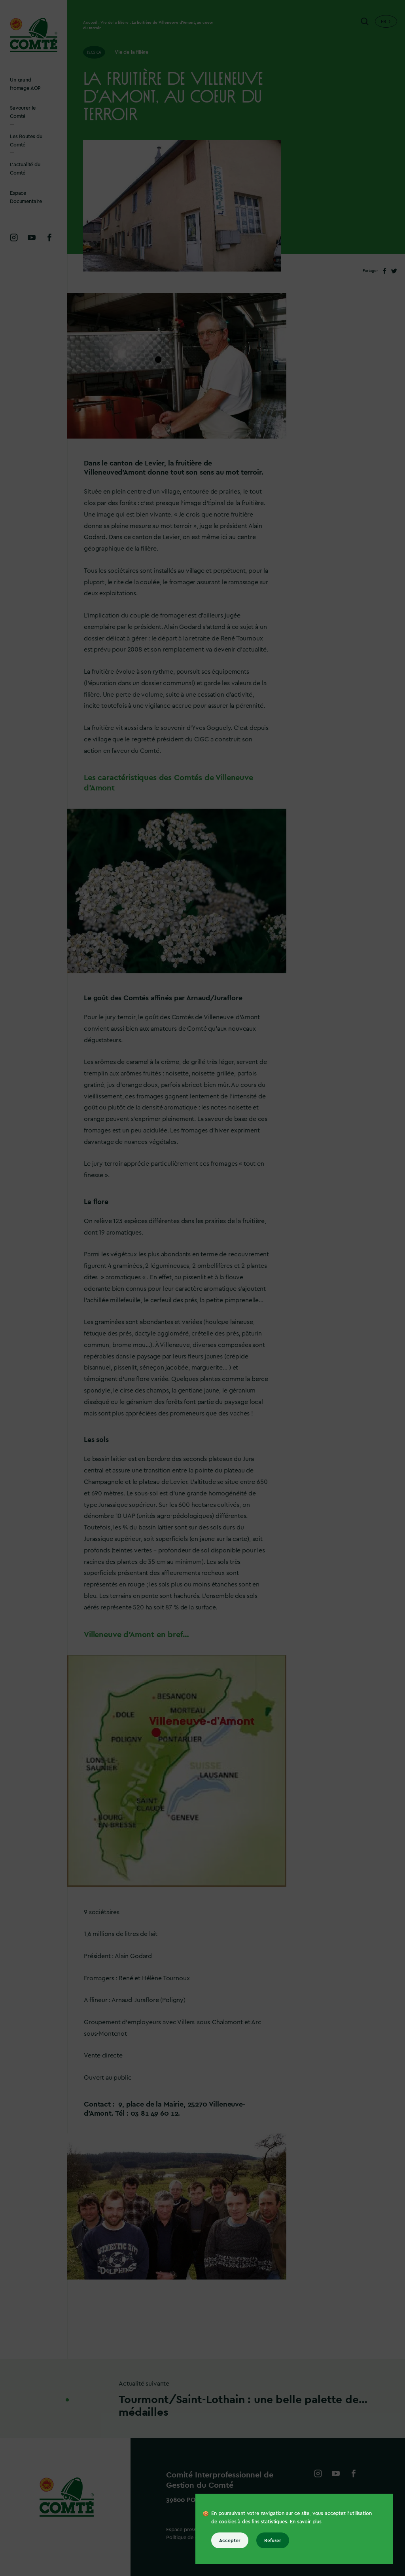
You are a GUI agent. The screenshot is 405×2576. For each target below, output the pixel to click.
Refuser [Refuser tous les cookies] (272, 2540)
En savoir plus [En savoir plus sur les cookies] (306, 2521)
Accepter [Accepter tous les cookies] (229, 2540)
